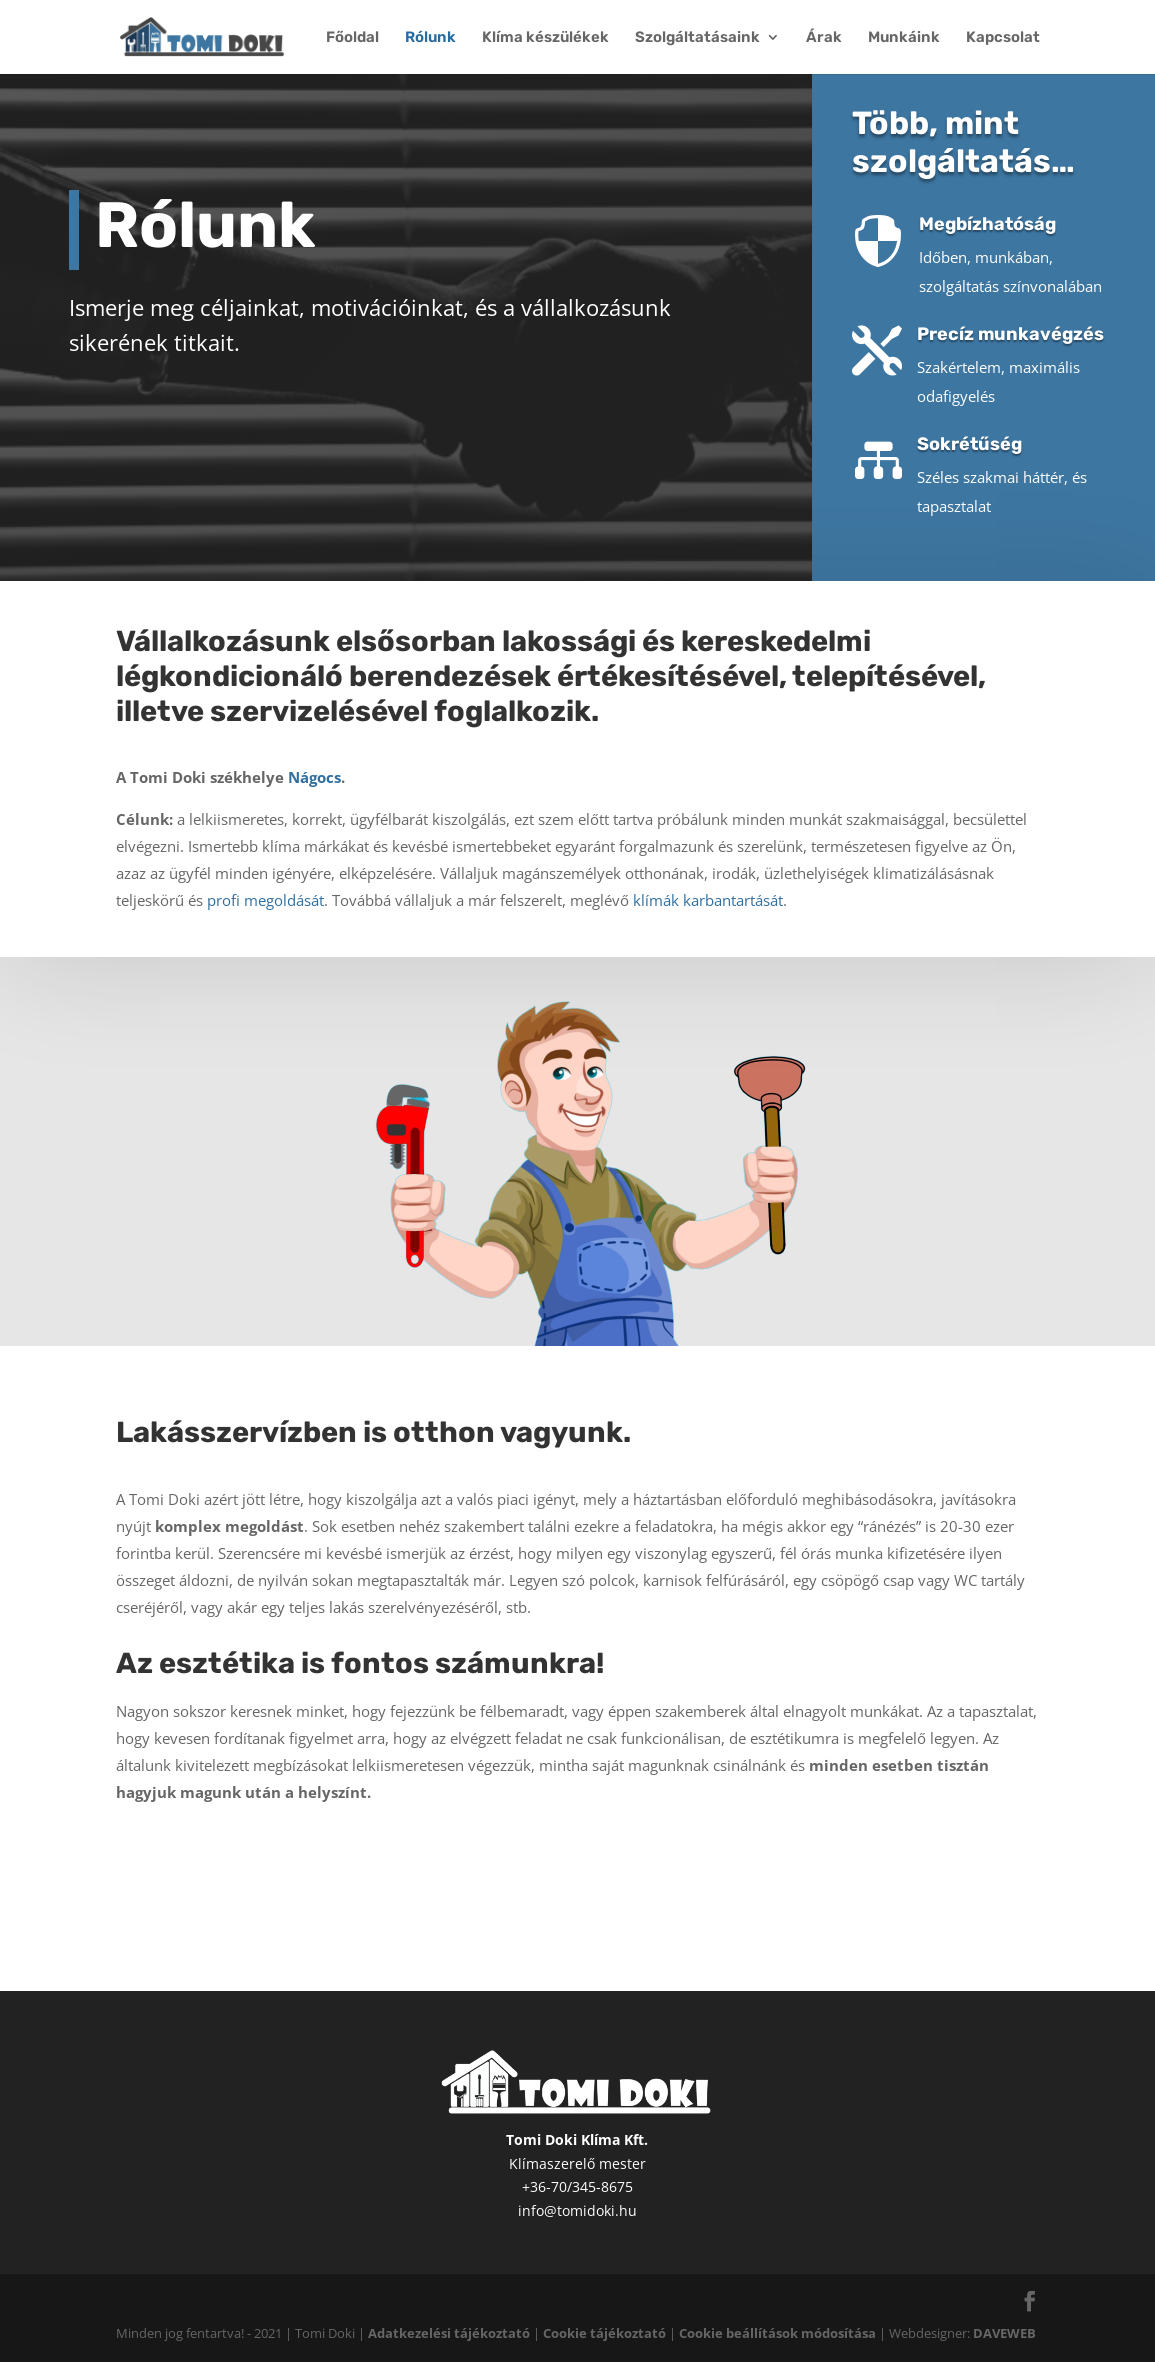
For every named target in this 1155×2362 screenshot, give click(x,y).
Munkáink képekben (821, 1869)
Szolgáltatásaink (697, 38)
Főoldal (352, 38)
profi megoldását (265, 877)
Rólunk (430, 38)
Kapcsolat (1003, 38)
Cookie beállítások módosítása (777, 2333)
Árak (824, 38)
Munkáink (904, 38)
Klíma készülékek (545, 38)
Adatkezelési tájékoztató (449, 2333)
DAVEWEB (1004, 2333)
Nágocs (314, 754)
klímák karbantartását (708, 877)
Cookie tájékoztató (604, 2333)
